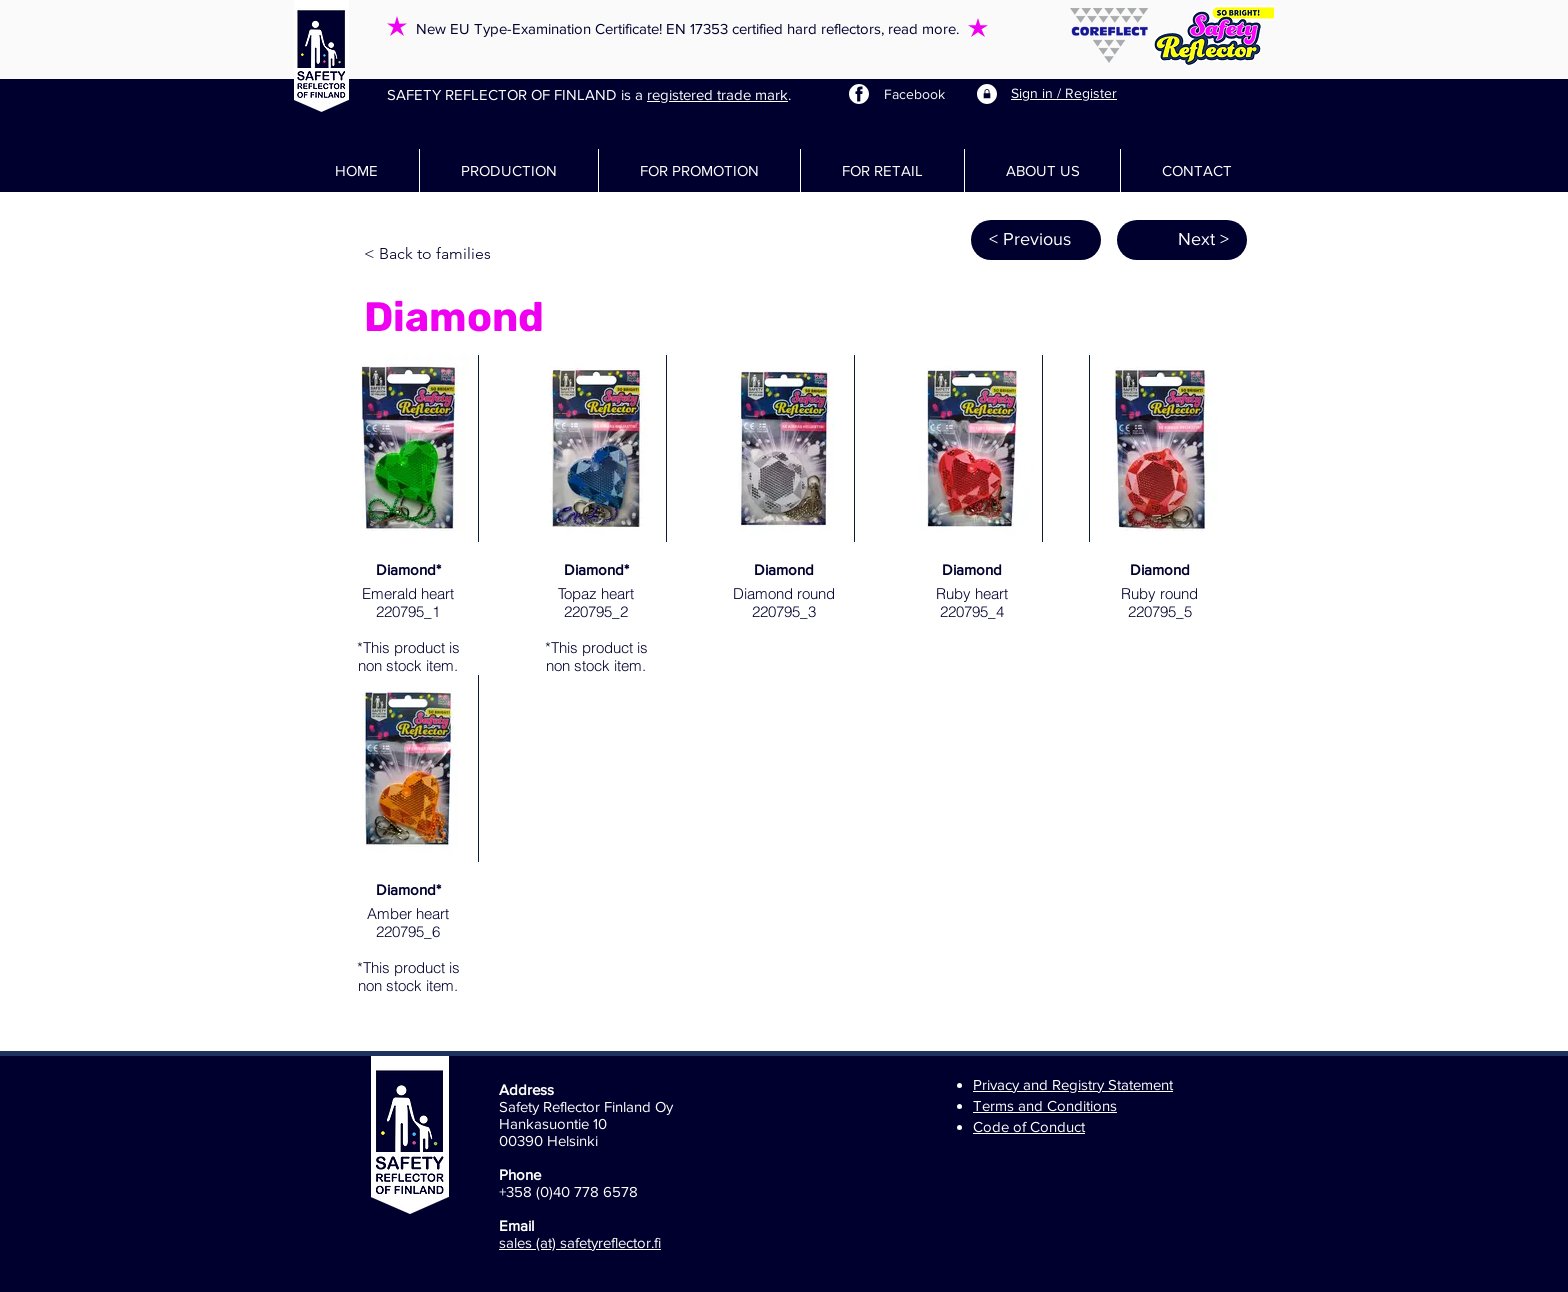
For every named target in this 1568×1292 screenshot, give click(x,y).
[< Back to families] (430, 255)
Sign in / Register (1064, 93)
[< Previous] (1036, 240)
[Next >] (1182, 240)
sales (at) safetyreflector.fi (580, 1242)
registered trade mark (717, 94)
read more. (923, 28)
